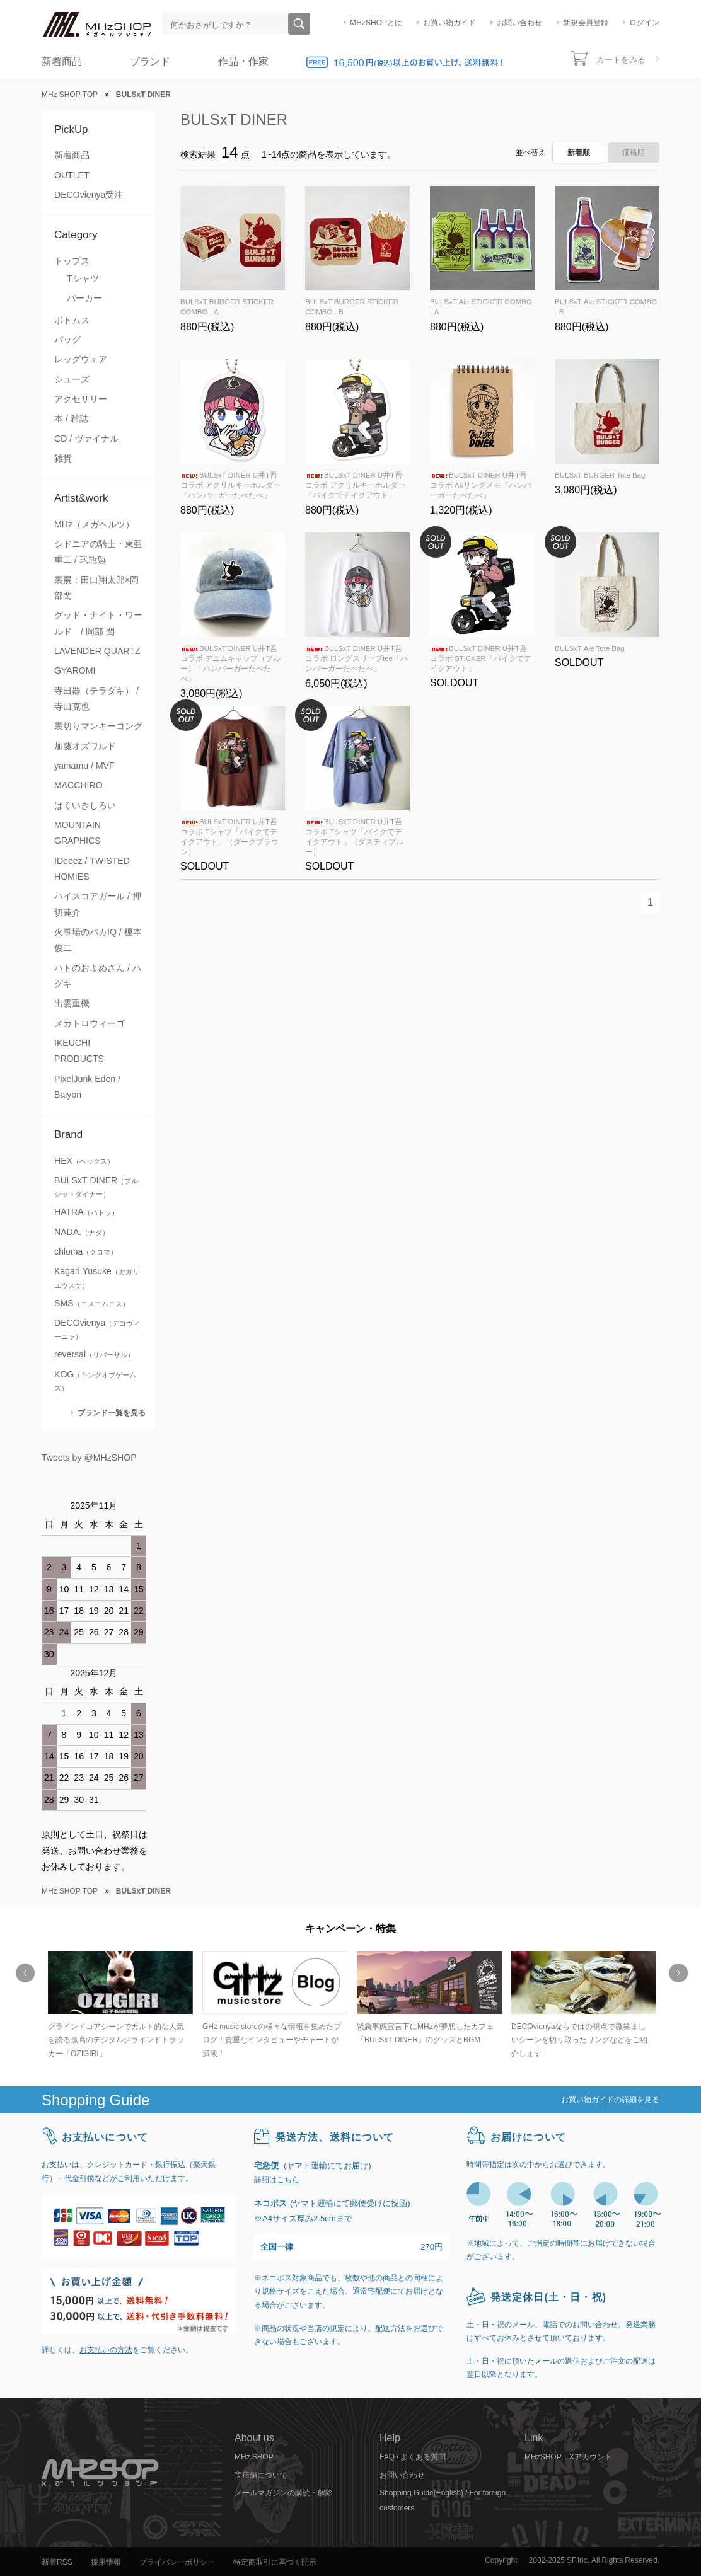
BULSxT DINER (233, 119)
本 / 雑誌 (71, 418)
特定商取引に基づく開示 (274, 2562)
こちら (288, 2179)
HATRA (86, 1211)
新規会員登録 (585, 22)
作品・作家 (243, 61)
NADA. (81, 1232)
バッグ (67, 339)
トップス (72, 260)
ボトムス (72, 320)
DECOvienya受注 (88, 194)
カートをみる (621, 59)
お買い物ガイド (449, 22)
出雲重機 (72, 1003)
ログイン (644, 22)
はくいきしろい (85, 805)
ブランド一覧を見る (112, 1412)
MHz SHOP (254, 2457)
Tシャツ (83, 278)
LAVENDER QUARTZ (97, 651)
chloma (85, 1251)
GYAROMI (74, 670)
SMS (91, 1303)
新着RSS (57, 2562)
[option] (119, 2006)
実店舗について (261, 2475)
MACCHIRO (78, 785)
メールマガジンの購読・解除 (284, 2493)
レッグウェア (80, 359)
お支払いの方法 (105, 2350)
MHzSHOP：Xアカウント (568, 2457)
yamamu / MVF (84, 765)
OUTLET (72, 175)
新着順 (578, 152)
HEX (84, 1160)
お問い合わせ (519, 22)
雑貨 (63, 458)
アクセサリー (80, 398)
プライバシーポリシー (177, 2562)
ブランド (150, 61)
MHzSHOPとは (376, 22)
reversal (94, 1354)
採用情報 (106, 2562)
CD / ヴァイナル (86, 438)
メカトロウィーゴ (89, 1023)
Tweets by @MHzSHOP (89, 1457)
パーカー (84, 298)
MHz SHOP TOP (70, 94)
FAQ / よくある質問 (412, 2457)
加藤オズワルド (85, 746)
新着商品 (62, 61)
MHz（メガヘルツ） (94, 524)
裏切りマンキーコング (98, 726)
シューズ (72, 379)
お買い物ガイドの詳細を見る (610, 2099)
